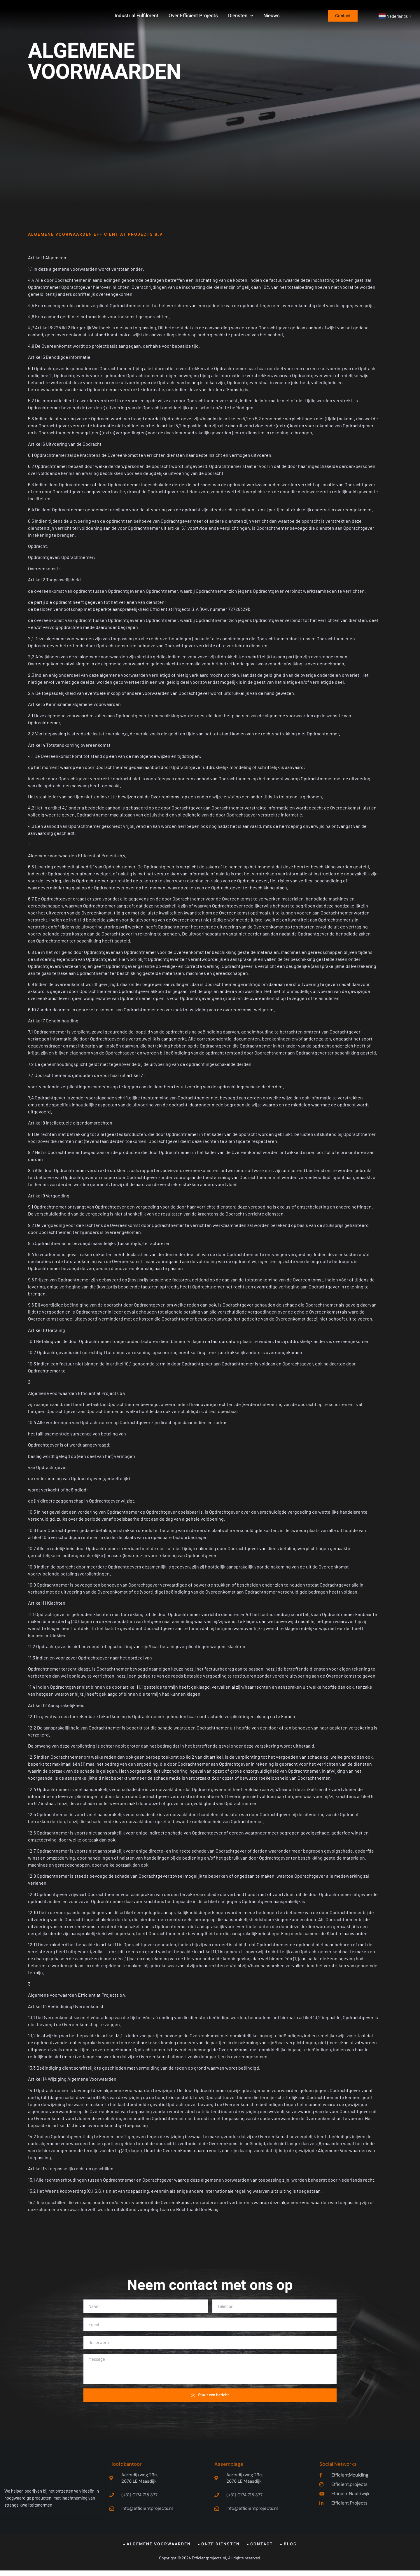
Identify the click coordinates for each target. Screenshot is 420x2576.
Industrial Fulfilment (136, 17)
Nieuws (271, 17)
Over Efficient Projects (193, 17)
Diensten (240, 17)
